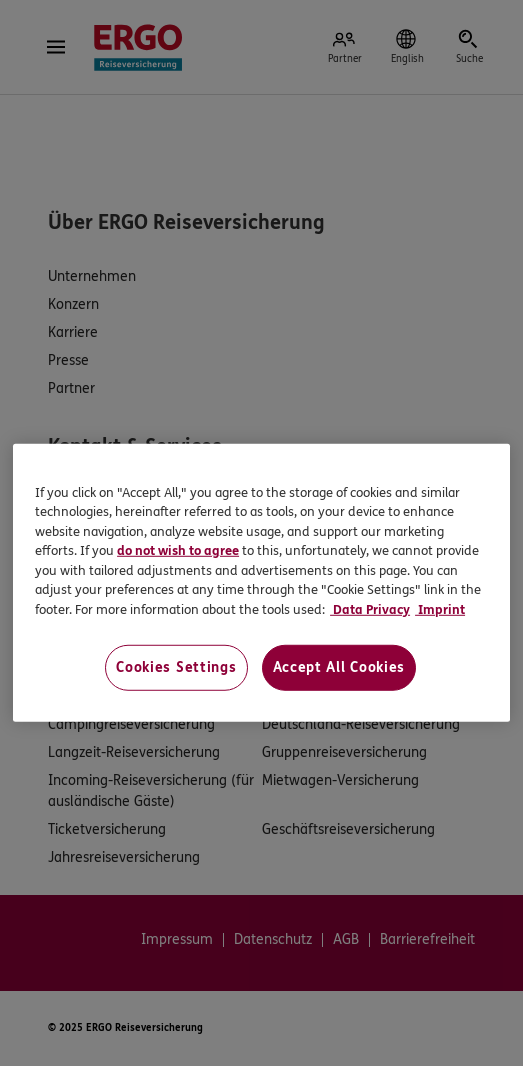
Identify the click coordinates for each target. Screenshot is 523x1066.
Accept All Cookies (339, 667)
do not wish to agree (178, 551)
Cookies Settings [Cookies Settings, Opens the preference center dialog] (176, 667)
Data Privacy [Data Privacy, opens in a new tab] (370, 610)
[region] (261, 582)
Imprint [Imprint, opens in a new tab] (440, 610)
